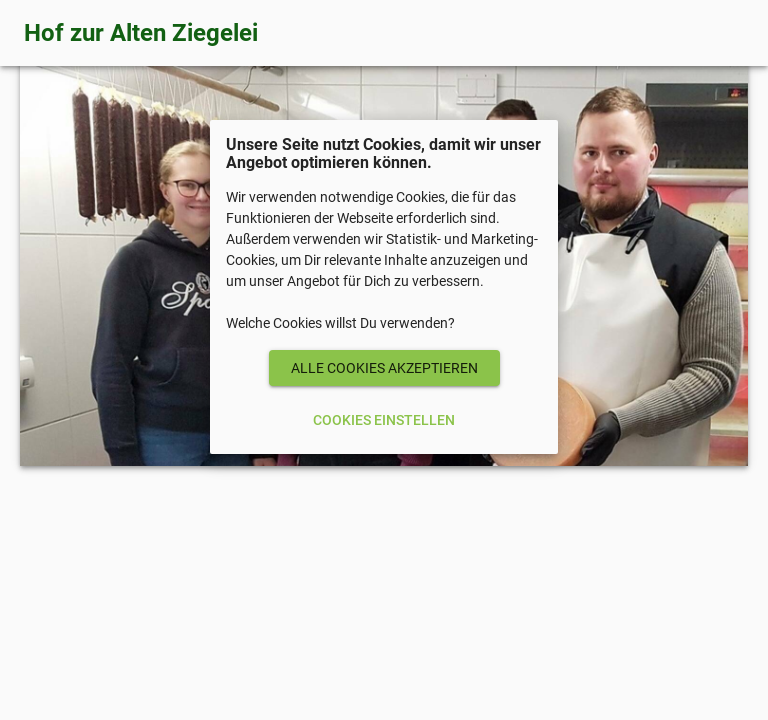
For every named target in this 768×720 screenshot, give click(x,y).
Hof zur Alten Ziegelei (141, 33)
